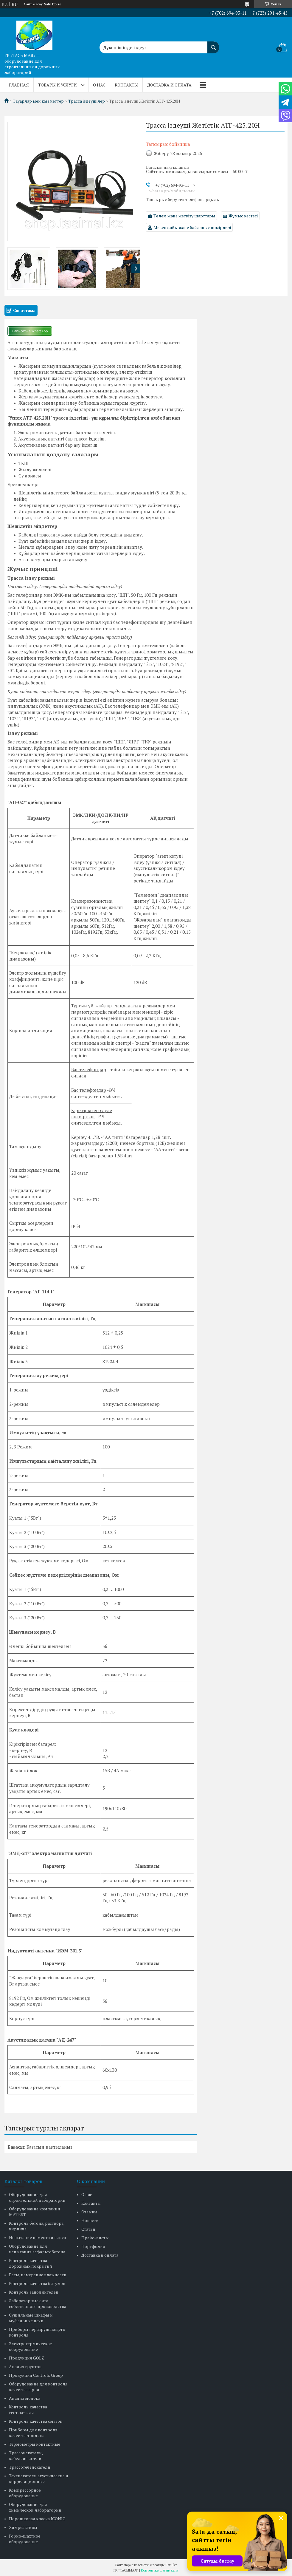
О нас (99, 85)
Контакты (126, 85)
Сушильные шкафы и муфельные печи (31, 2317)
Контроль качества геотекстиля (28, 2409)
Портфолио (93, 2246)
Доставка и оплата (169, 85)
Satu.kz (171, 2565)
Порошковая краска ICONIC (37, 2518)
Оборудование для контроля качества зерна (38, 2386)
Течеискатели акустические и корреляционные (38, 2478)
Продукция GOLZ (26, 2358)
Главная (19, 85)
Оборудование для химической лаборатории (35, 2507)
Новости (90, 2220)
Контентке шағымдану (159, 2570)
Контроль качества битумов (37, 2283)
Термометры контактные (34, 2444)
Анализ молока (24, 2398)
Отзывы (89, 2212)
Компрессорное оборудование (25, 2492)
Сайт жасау (33, 4)
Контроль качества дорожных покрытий (30, 2263)
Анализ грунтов (25, 2366)
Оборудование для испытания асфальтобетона (37, 2249)
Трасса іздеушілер (86, 101)
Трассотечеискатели (29, 2467)
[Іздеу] (213, 44)
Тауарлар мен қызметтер (38, 101)
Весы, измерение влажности (37, 2274)
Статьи (88, 2229)
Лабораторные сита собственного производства (37, 2303)
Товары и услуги (57, 85)
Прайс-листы (95, 2238)
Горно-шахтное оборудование (24, 2538)
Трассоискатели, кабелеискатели (26, 2455)
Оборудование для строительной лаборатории (37, 2197)
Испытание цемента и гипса (37, 2237)
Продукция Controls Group (36, 2375)
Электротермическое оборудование (30, 2346)
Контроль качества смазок (35, 2421)
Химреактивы (23, 2527)
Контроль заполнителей (33, 2292)
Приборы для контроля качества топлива (33, 2432)
